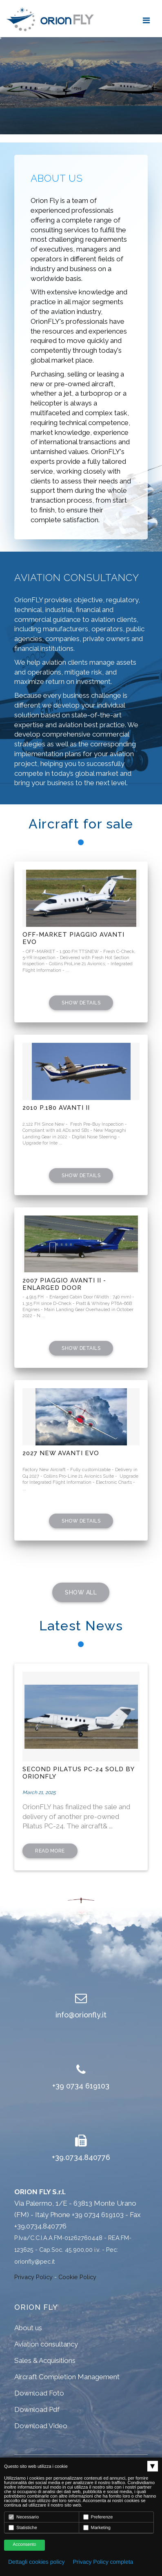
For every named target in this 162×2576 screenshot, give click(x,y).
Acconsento (24, 2544)
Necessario (24, 2517)
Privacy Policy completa (103, 2561)
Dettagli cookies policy (36, 2561)
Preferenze (98, 2517)
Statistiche (23, 2527)
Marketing (97, 2527)
